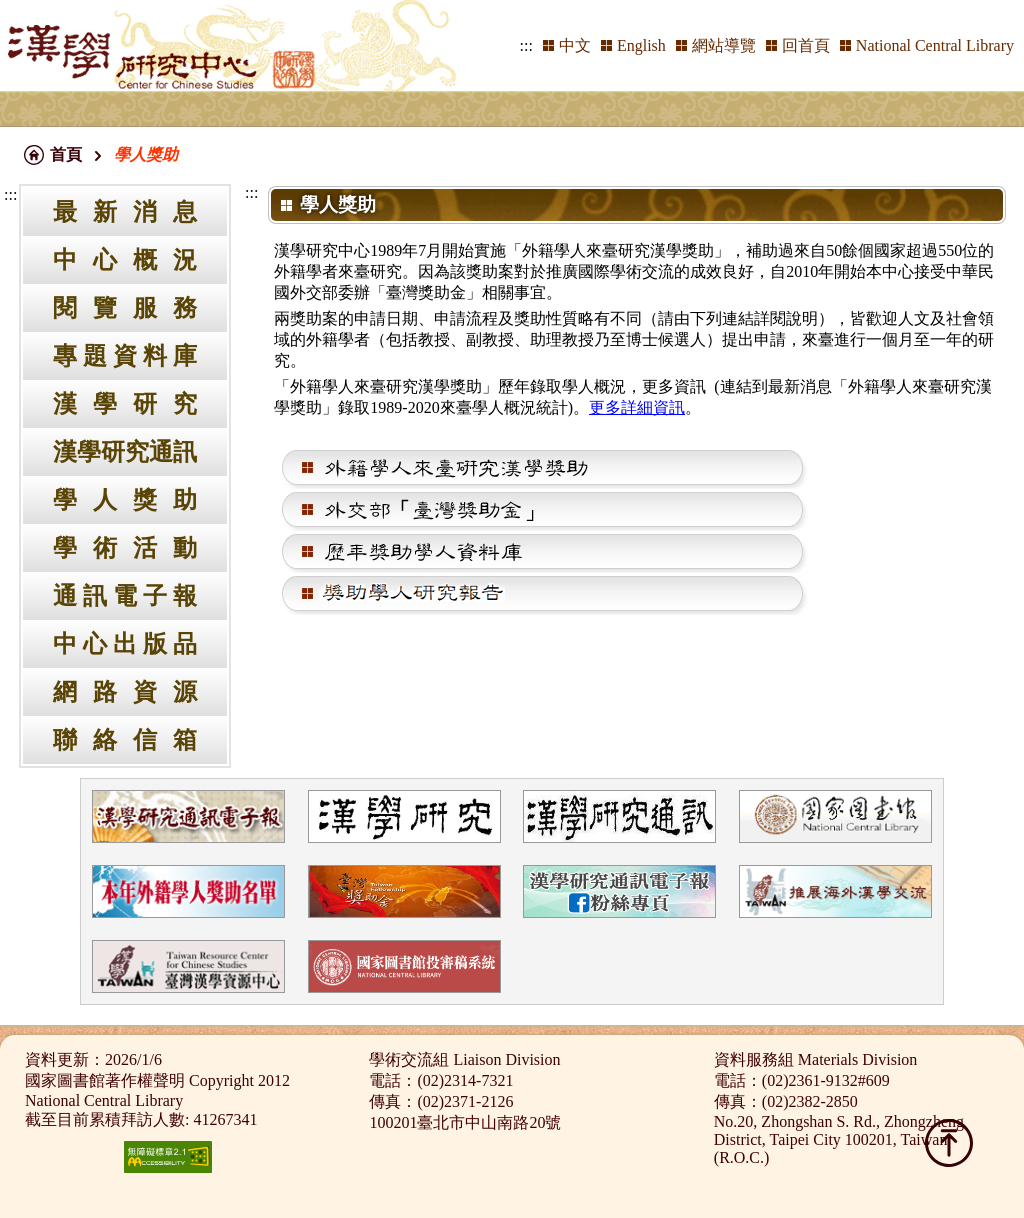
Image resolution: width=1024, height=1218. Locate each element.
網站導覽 (724, 45)
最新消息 (125, 212)
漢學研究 (125, 404)
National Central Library (935, 45)
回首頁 (806, 45)
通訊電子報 (125, 596)
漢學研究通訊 (125, 452)
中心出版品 (125, 644)
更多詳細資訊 (637, 407)
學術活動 (125, 548)
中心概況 (125, 260)
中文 (575, 45)
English (641, 45)
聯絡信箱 (125, 740)
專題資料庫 (125, 356)
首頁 (66, 154)
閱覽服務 (125, 308)
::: (526, 45)
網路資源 (125, 692)
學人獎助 (125, 500)
